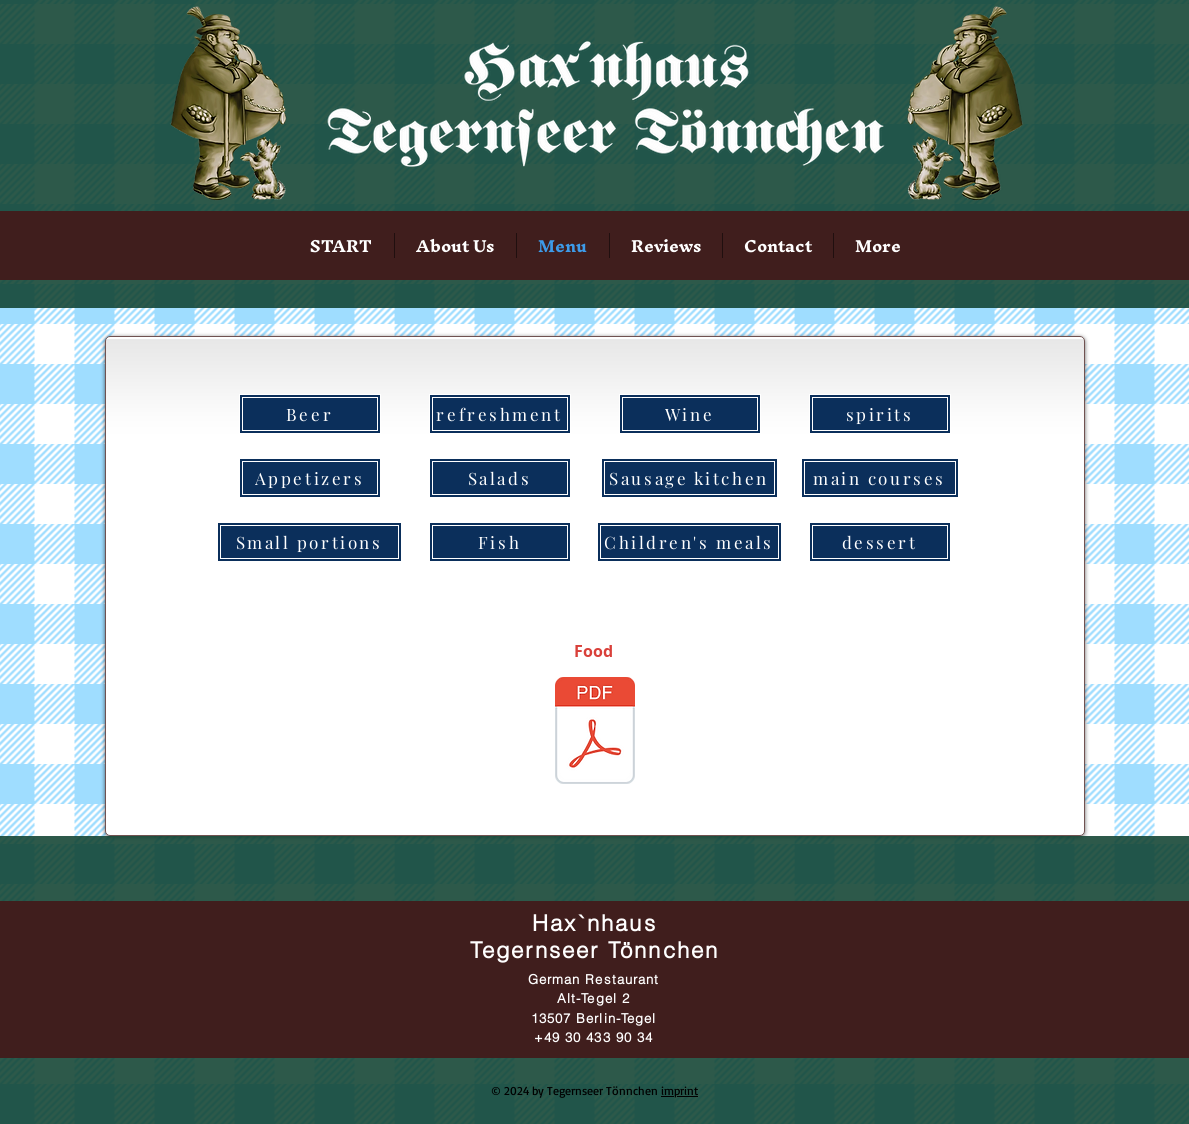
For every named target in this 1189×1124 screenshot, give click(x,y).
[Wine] (690, 414)
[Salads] (500, 478)
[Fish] (500, 542)
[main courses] (880, 478)
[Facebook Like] (1042, 256)
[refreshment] (500, 414)
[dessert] (880, 542)
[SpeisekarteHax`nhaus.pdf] (595, 733)
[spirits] (880, 414)
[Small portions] (309, 542)
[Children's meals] (689, 542)
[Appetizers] (310, 478)
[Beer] (310, 414)
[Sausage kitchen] (689, 478)
